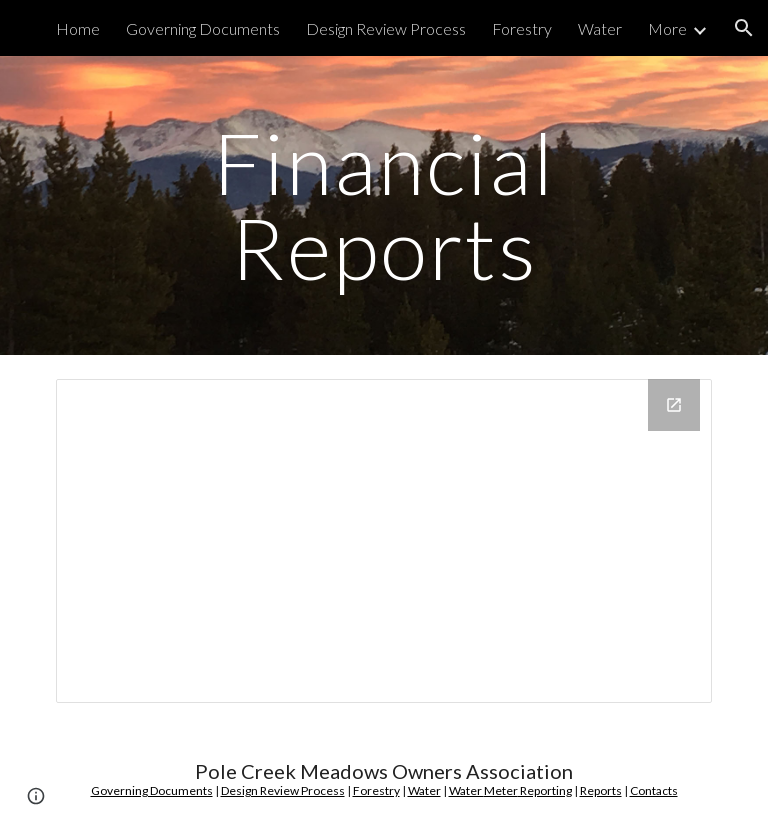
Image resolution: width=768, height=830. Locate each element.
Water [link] (600, 28)
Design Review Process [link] (386, 28)
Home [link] (78, 28)
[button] (744, 28)
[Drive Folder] (383, 541)
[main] (383, 205)
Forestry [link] (522, 28)
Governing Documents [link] (203, 28)
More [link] (667, 28)
